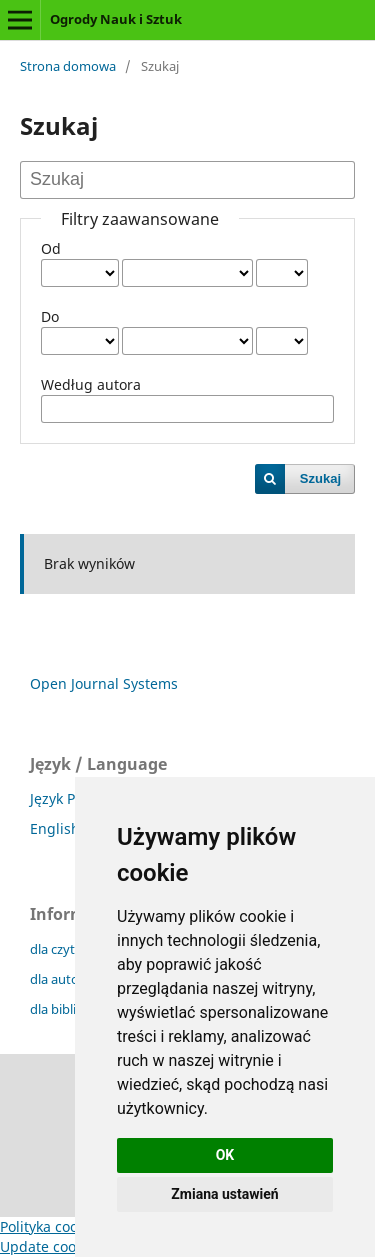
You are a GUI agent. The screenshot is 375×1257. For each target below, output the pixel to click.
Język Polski (67, 798)
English (55, 828)
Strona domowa (68, 66)
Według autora (91, 384)
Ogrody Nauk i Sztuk (116, 19)
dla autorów (66, 979)
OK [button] (225, 1155)
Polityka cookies (52, 1226)
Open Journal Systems (104, 683)
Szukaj (320, 478)
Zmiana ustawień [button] (224, 1194)
